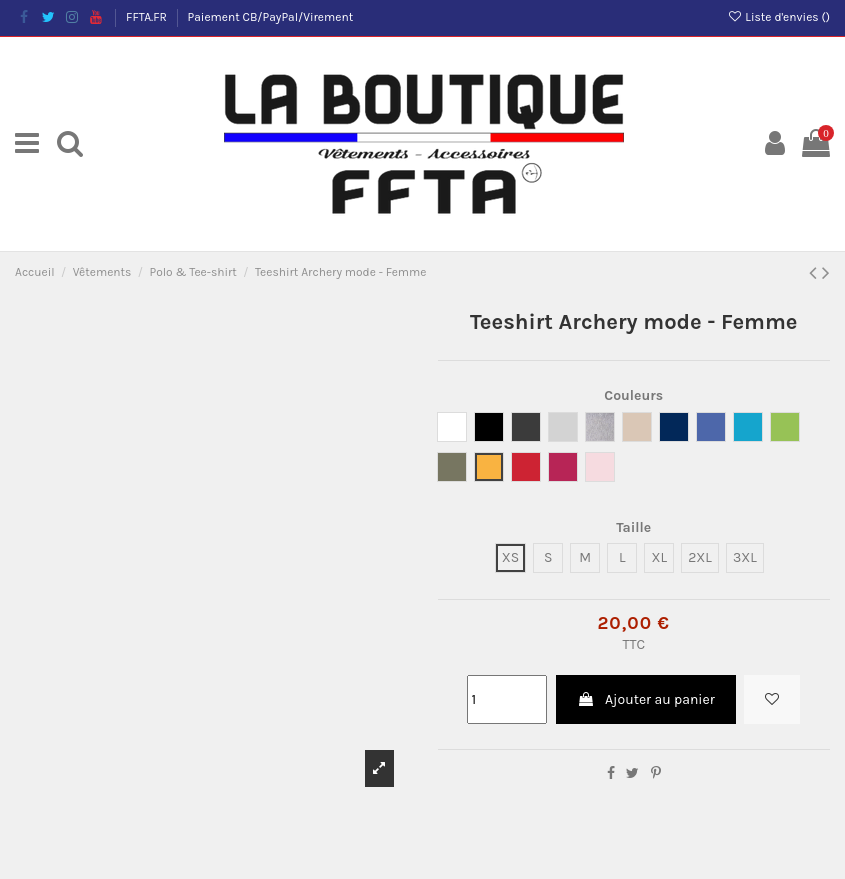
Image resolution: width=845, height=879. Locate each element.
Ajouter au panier (646, 699)
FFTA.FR (148, 17)
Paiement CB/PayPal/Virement (271, 17)
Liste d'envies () (778, 17)
